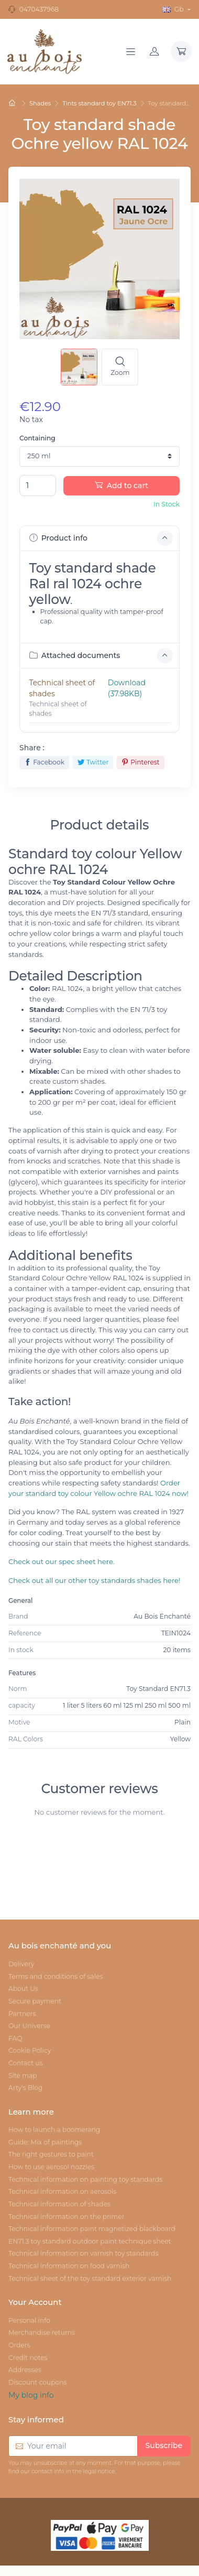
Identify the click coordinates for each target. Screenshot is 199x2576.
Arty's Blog (25, 2088)
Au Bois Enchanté (162, 1616)
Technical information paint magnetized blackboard (91, 2229)
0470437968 (39, 9)
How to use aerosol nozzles (51, 2167)
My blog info (31, 2395)
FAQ (15, 2038)
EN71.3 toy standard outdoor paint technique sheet (89, 2241)
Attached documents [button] (101, 656)
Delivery (21, 1964)
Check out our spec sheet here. (61, 1561)
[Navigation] (130, 51)
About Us (23, 1988)
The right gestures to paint (51, 2154)
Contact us (25, 2063)
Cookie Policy (29, 2050)
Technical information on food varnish (68, 2266)
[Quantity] (37, 486)
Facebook (44, 762)
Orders (19, 2345)
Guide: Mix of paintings (45, 2142)
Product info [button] (101, 538)
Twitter (93, 762)
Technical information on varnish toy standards (83, 2253)
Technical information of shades (59, 2204)
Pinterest (140, 762)
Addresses (24, 2370)
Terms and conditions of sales (55, 1976)
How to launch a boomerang (54, 2129)
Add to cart (121, 485)
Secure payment (34, 2001)
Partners (22, 2014)
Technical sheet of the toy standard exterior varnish (89, 2278)
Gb (173, 9)
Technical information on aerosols (62, 2191)
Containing (37, 438)
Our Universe (29, 2026)
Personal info (29, 2320)
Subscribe (164, 2445)
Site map (22, 2075)
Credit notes (28, 2358)
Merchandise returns (41, 2332)
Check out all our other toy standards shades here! (94, 1580)
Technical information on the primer (66, 2217)
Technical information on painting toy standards (85, 2179)
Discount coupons (37, 2382)
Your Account (35, 2302)
